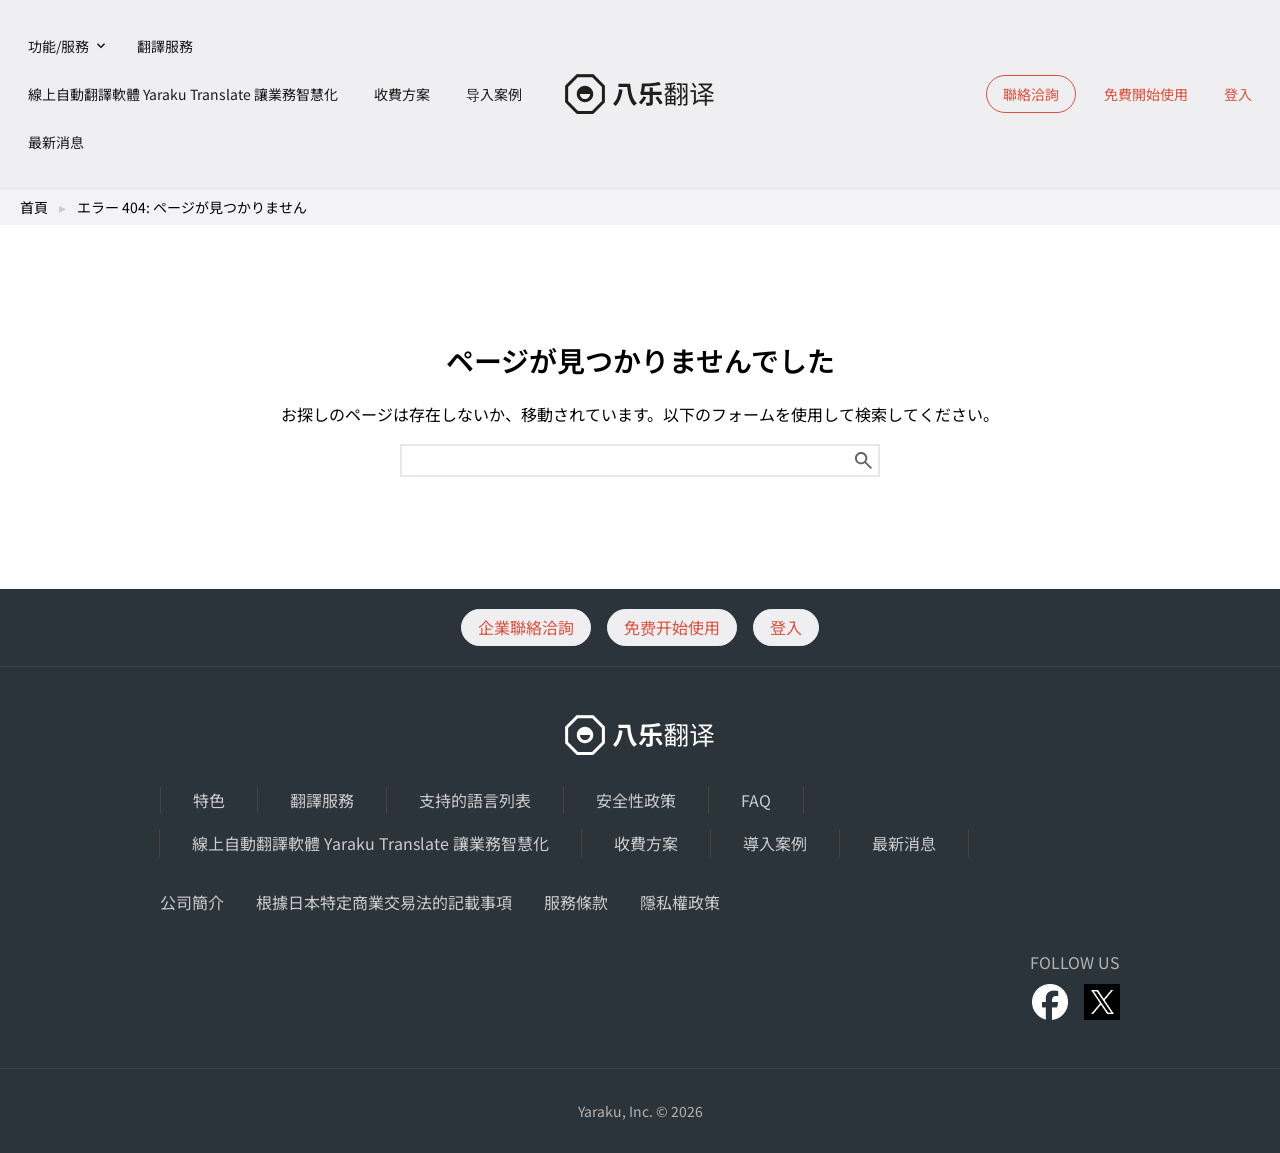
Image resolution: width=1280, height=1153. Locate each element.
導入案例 (775, 843)
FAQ (756, 800)
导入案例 (494, 94)
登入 (1238, 94)
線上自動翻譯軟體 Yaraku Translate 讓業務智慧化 (183, 94)
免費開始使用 (1146, 94)
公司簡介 (192, 902)
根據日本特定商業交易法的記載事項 (384, 902)
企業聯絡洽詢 (526, 627)
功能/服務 (58, 46)
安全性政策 (636, 800)
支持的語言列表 (475, 800)
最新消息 (56, 142)
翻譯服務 (165, 46)
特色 (209, 800)
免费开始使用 (672, 627)
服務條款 (576, 902)
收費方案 (402, 94)
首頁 (34, 207)
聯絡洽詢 (1031, 94)
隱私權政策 (680, 902)
